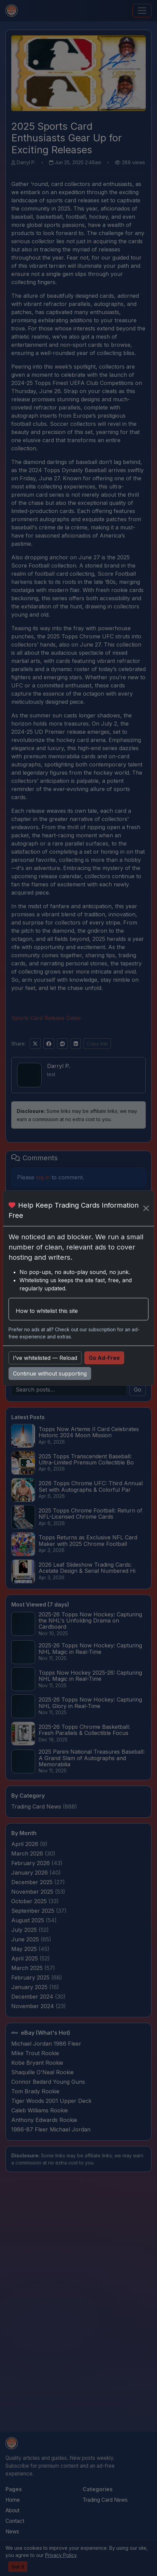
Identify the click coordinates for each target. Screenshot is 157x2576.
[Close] (146, 1208)
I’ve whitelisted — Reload (45, 1357)
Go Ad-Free (104, 1357)
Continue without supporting (50, 1373)
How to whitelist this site (47, 1310)
